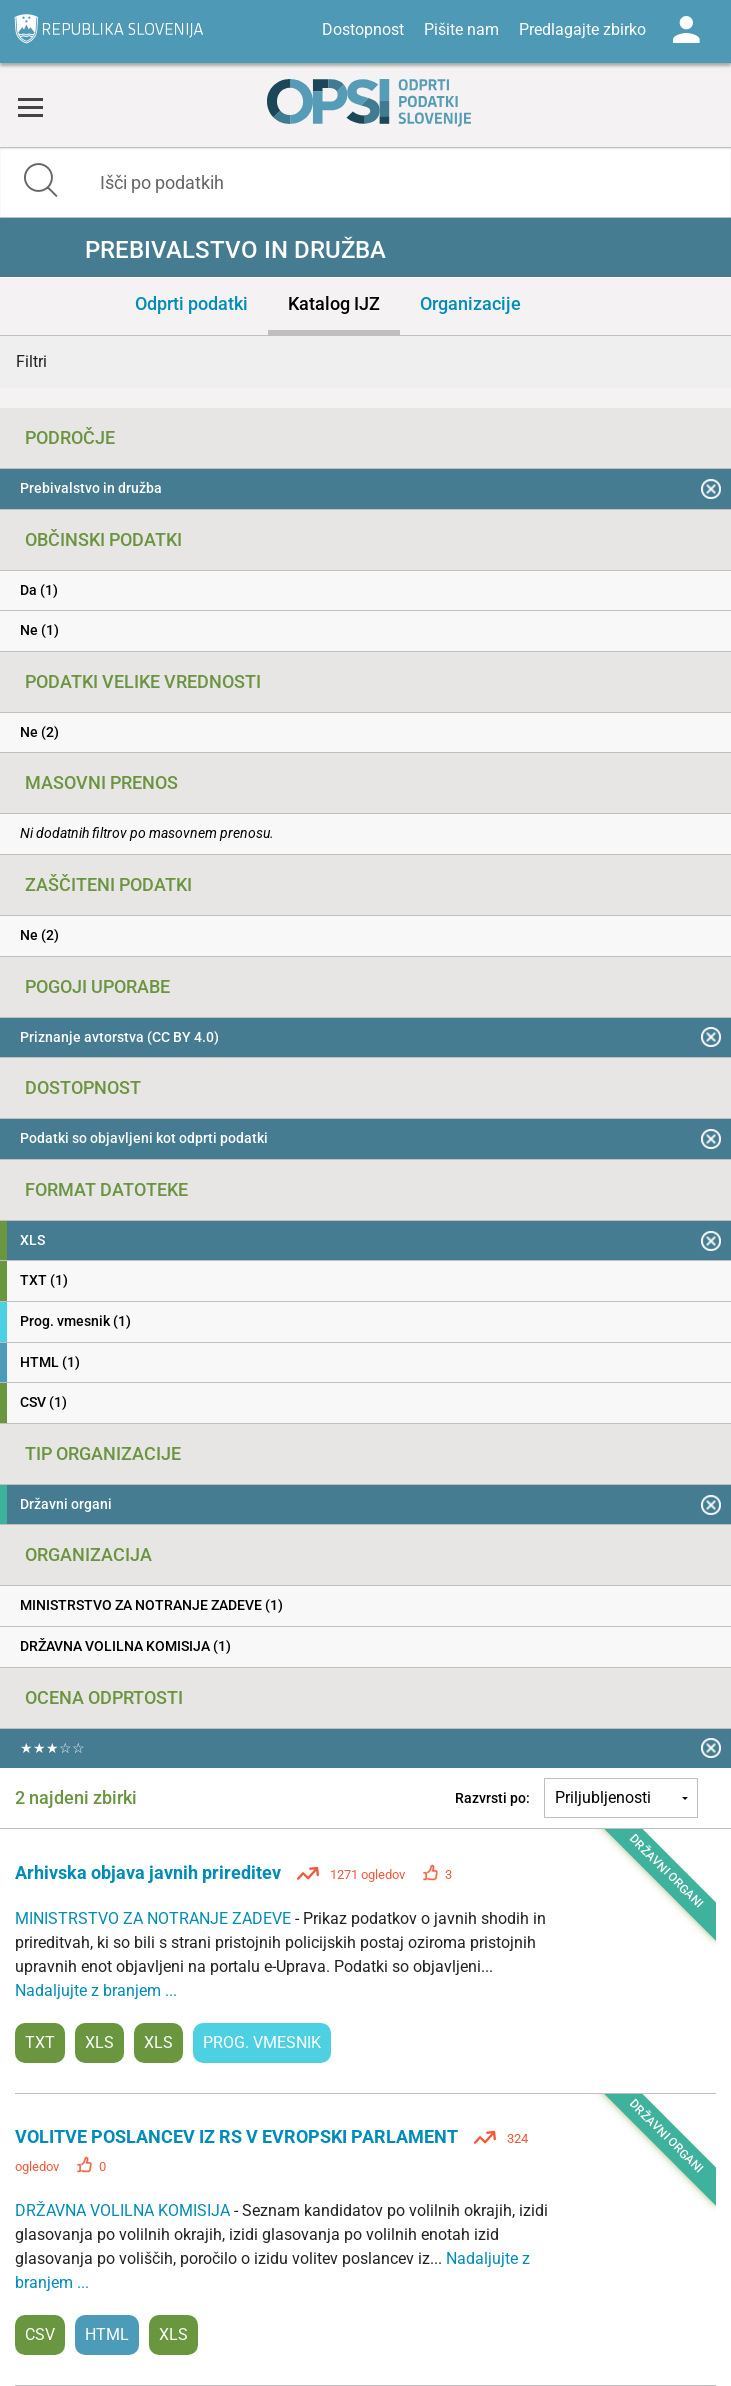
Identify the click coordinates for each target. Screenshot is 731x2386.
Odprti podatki (191, 303)
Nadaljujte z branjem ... (96, 1990)
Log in (686, 30)
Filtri (31, 361)
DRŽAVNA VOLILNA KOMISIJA (124, 2210)
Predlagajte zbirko (582, 29)
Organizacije (470, 303)
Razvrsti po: (492, 1798)
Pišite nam (461, 29)
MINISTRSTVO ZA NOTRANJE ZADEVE (155, 1918)
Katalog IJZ (334, 303)
